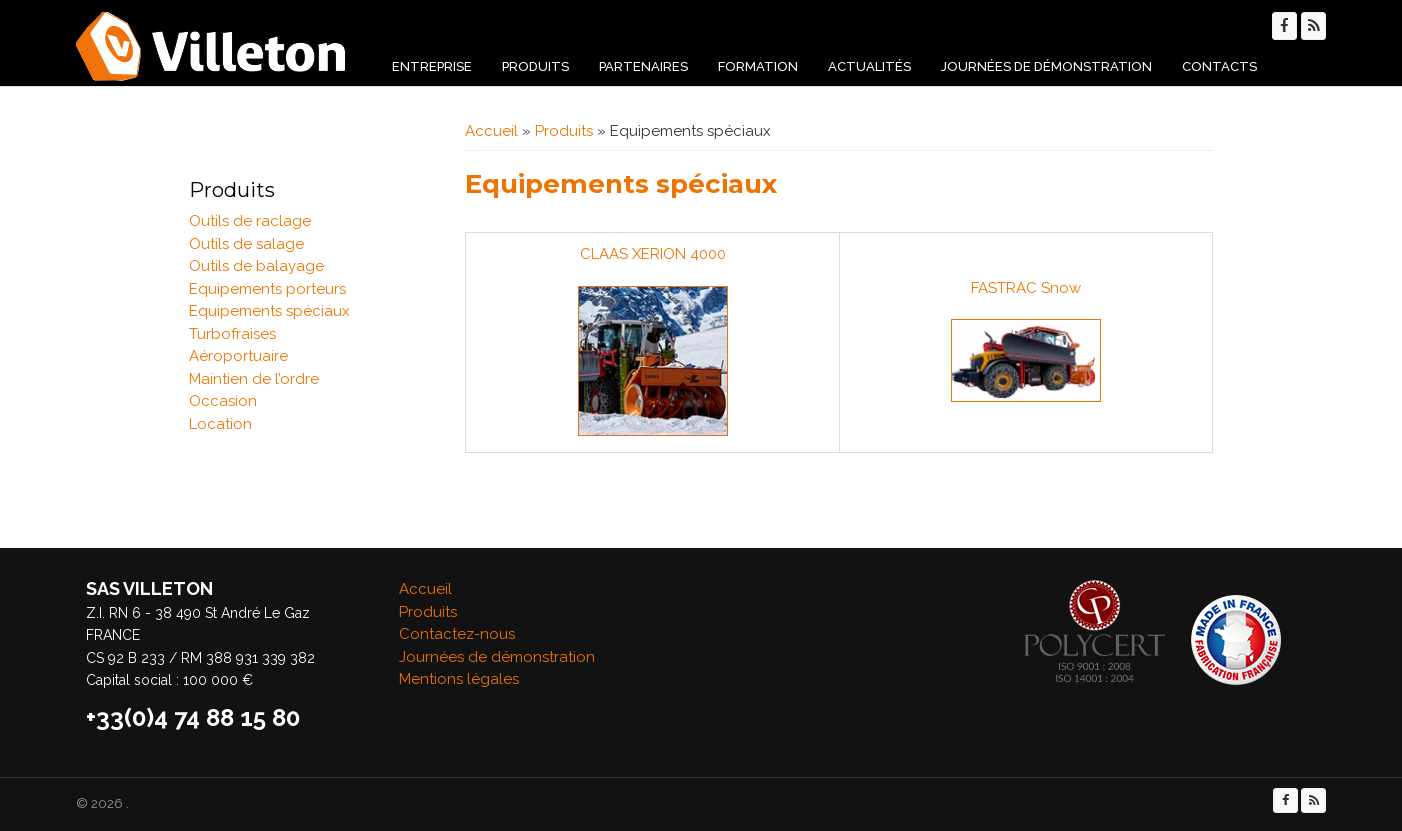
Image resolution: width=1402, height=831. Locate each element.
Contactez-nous (457, 634)
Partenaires (643, 66)
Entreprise (432, 66)
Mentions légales (459, 679)
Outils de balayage (256, 266)
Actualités (869, 66)
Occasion (223, 401)
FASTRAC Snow (1026, 288)
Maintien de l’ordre (254, 379)
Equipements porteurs (267, 289)
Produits (535, 66)
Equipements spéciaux (269, 311)
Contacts (1219, 66)
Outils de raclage (250, 221)
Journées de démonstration (1046, 66)
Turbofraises (232, 334)
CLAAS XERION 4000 (653, 254)
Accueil (491, 131)
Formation (758, 66)
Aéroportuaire (238, 356)
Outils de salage (246, 244)
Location (220, 424)
